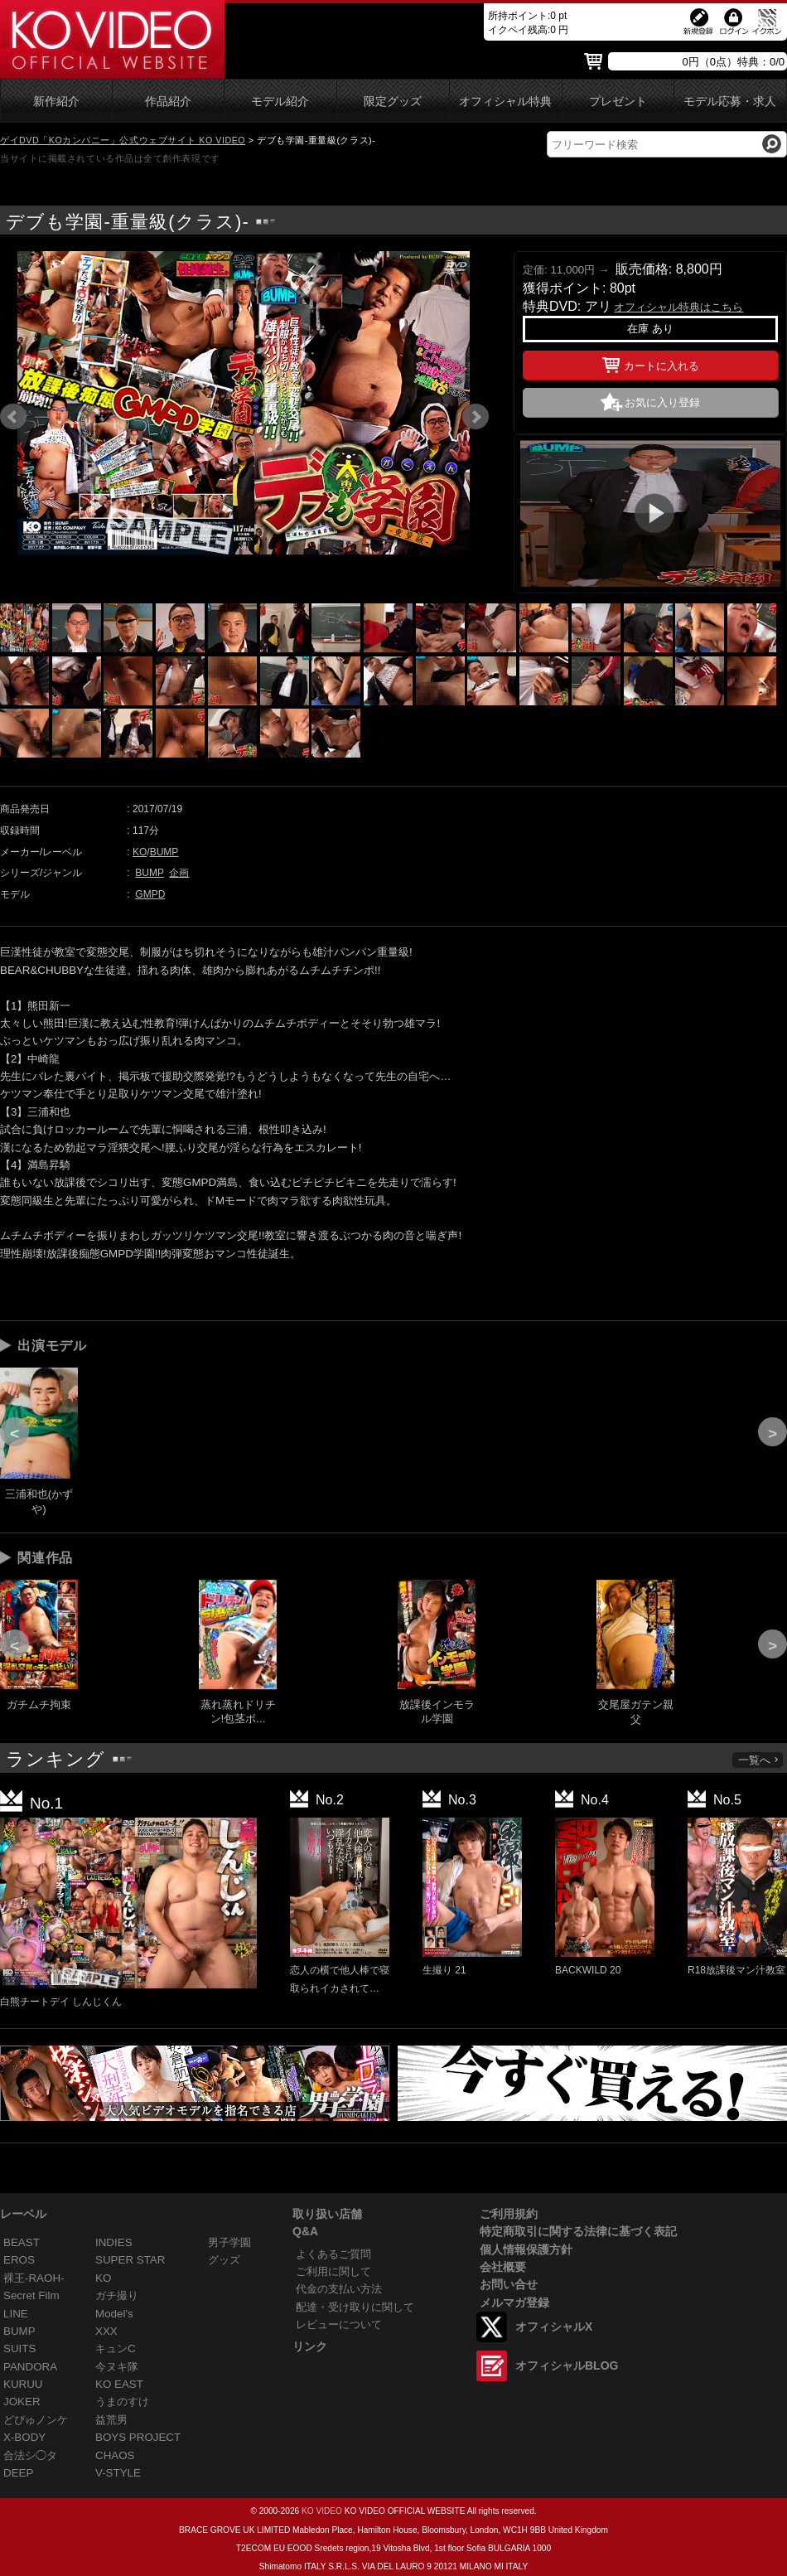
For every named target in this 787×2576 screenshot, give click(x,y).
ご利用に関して (333, 2271)
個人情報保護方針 (526, 2249)
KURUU (23, 2384)
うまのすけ (122, 2401)
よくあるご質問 (333, 2254)
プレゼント (618, 101)
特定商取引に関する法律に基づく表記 (578, 2231)
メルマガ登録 (514, 2302)
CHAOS (115, 2455)
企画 (179, 873)
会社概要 (503, 2266)
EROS (19, 2260)
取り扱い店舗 (327, 2213)
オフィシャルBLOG (566, 2365)
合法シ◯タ (30, 2455)
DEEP (18, 2473)
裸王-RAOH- (34, 2278)
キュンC (115, 2348)
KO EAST (119, 2384)
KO (140, 852)
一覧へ (759, 1760)
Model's (114, 2313)
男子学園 (229, 2242)
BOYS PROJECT (138, 2437)
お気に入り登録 (662, 402)
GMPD (150, 894)
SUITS (19, 2348)
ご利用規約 (509, 2213)
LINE (15, 2313)
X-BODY (24, 2437)
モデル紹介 (280, 101)
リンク (309, 2346)
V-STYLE (118, 2473)
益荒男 (111, 2420)
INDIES (114, 2242)
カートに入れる (650, 363)
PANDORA (30, 2367)
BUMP (164, 852)
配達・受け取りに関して (355, 2307)
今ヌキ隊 (116, 2367)
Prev (13, 417)
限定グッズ (393, 101)
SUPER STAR (130, 2260)
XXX (106, 2331)
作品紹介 (168, 101)
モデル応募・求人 (729, 101)
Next (475, 417)
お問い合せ (509, 2284)
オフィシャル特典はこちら (678, 307)
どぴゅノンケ (35, 2420)
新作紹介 (56, 101)
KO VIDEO (322, 2510)
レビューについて (339, 2324)
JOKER (22, 2401)
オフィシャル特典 (505, 101)
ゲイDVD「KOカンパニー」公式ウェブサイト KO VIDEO (122, 140)
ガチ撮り (116, 2295)
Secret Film (31, 2295)
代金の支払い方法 (339, 2289)
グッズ (224, 2260)
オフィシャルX (553, 2326)
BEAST (21, 2242)
